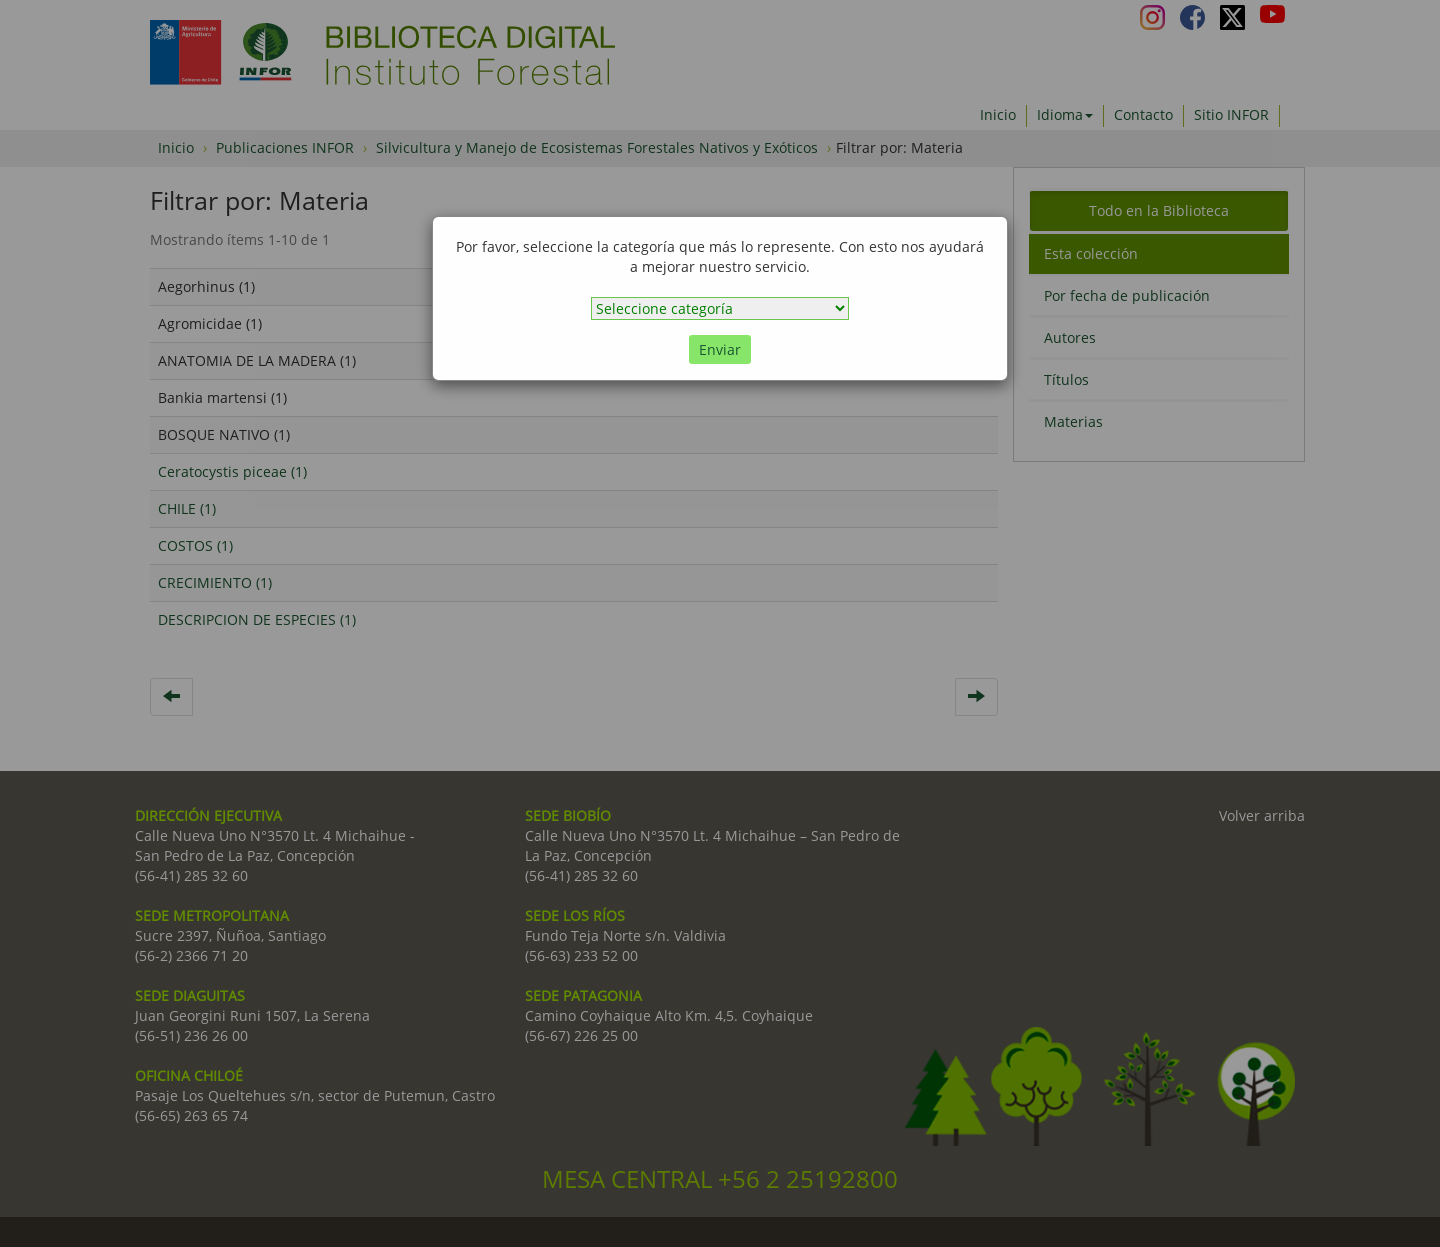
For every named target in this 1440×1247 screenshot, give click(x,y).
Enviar (720, 349)
